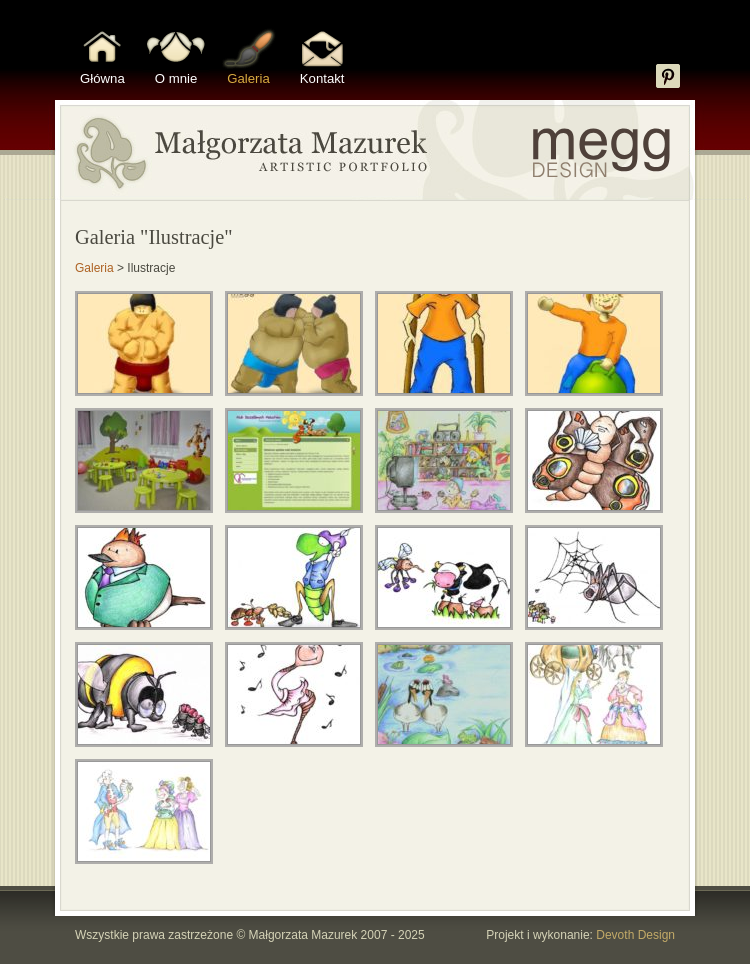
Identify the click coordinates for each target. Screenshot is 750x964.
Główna (102, 78)
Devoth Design (635, 935)
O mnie (176, 78)
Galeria (248, 78)
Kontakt (322, 78)
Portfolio (375, 150)
